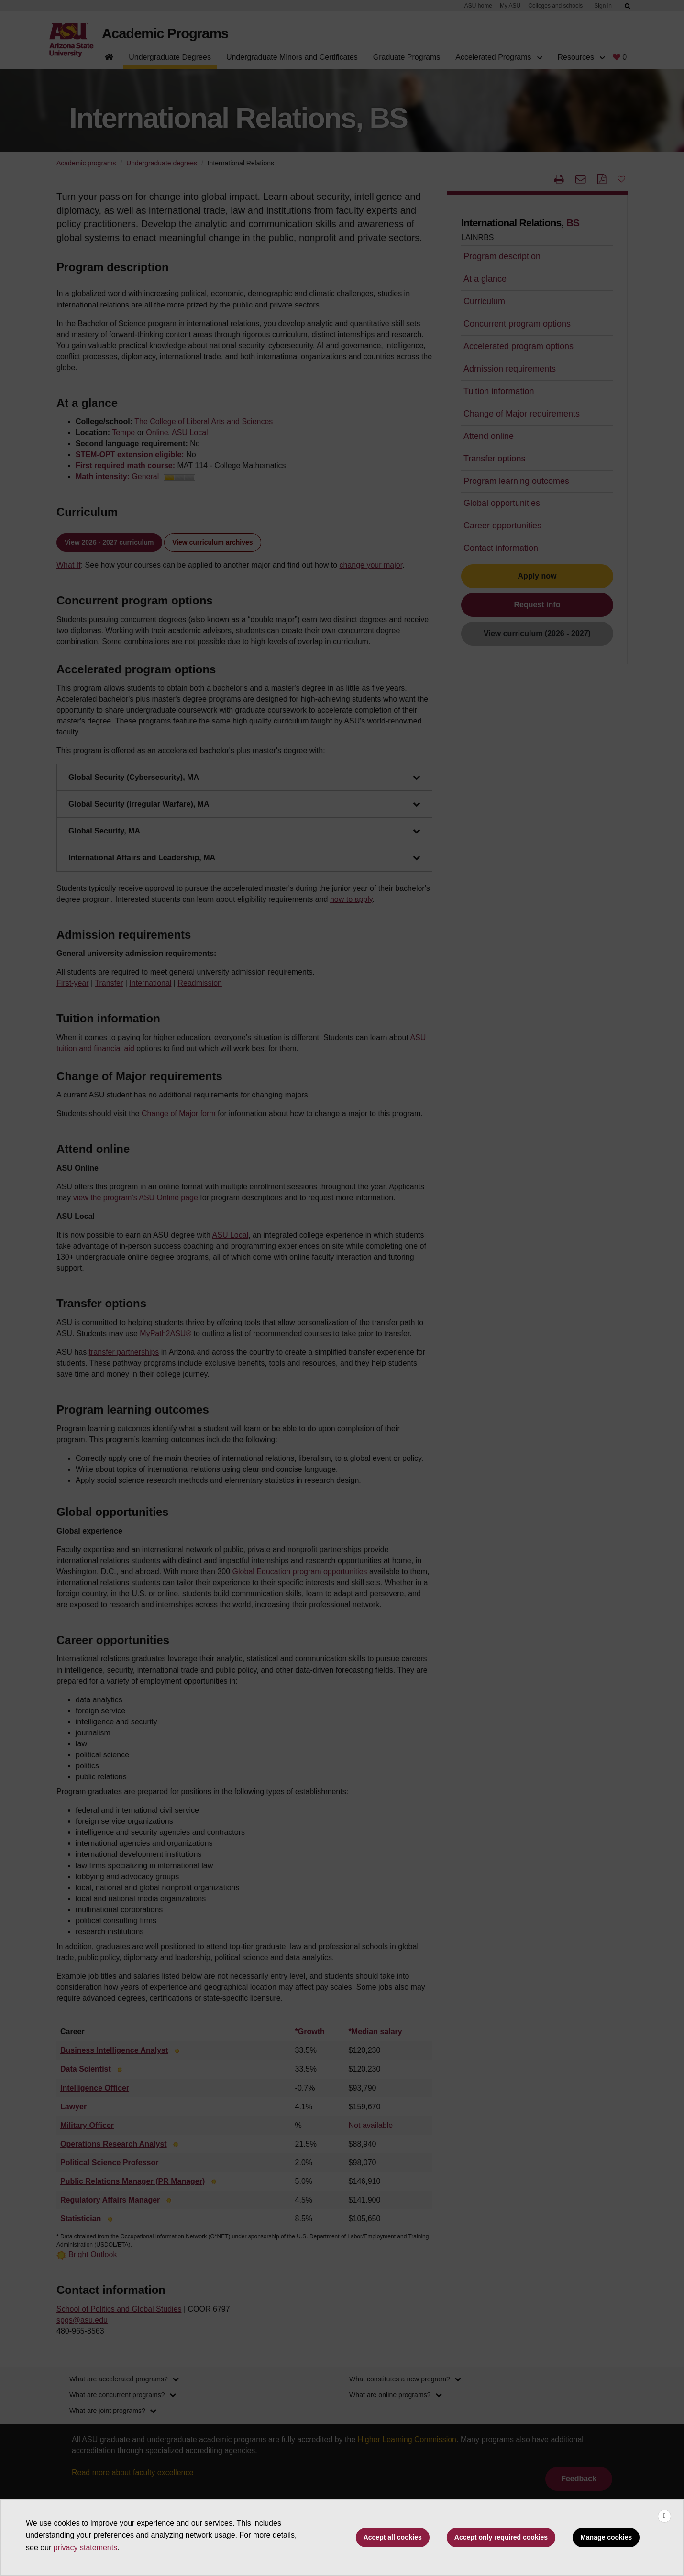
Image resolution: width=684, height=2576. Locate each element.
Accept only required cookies (501, 2537)
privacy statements (85, 2547)
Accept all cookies (393, 2537)
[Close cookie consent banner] (664, 2516)
